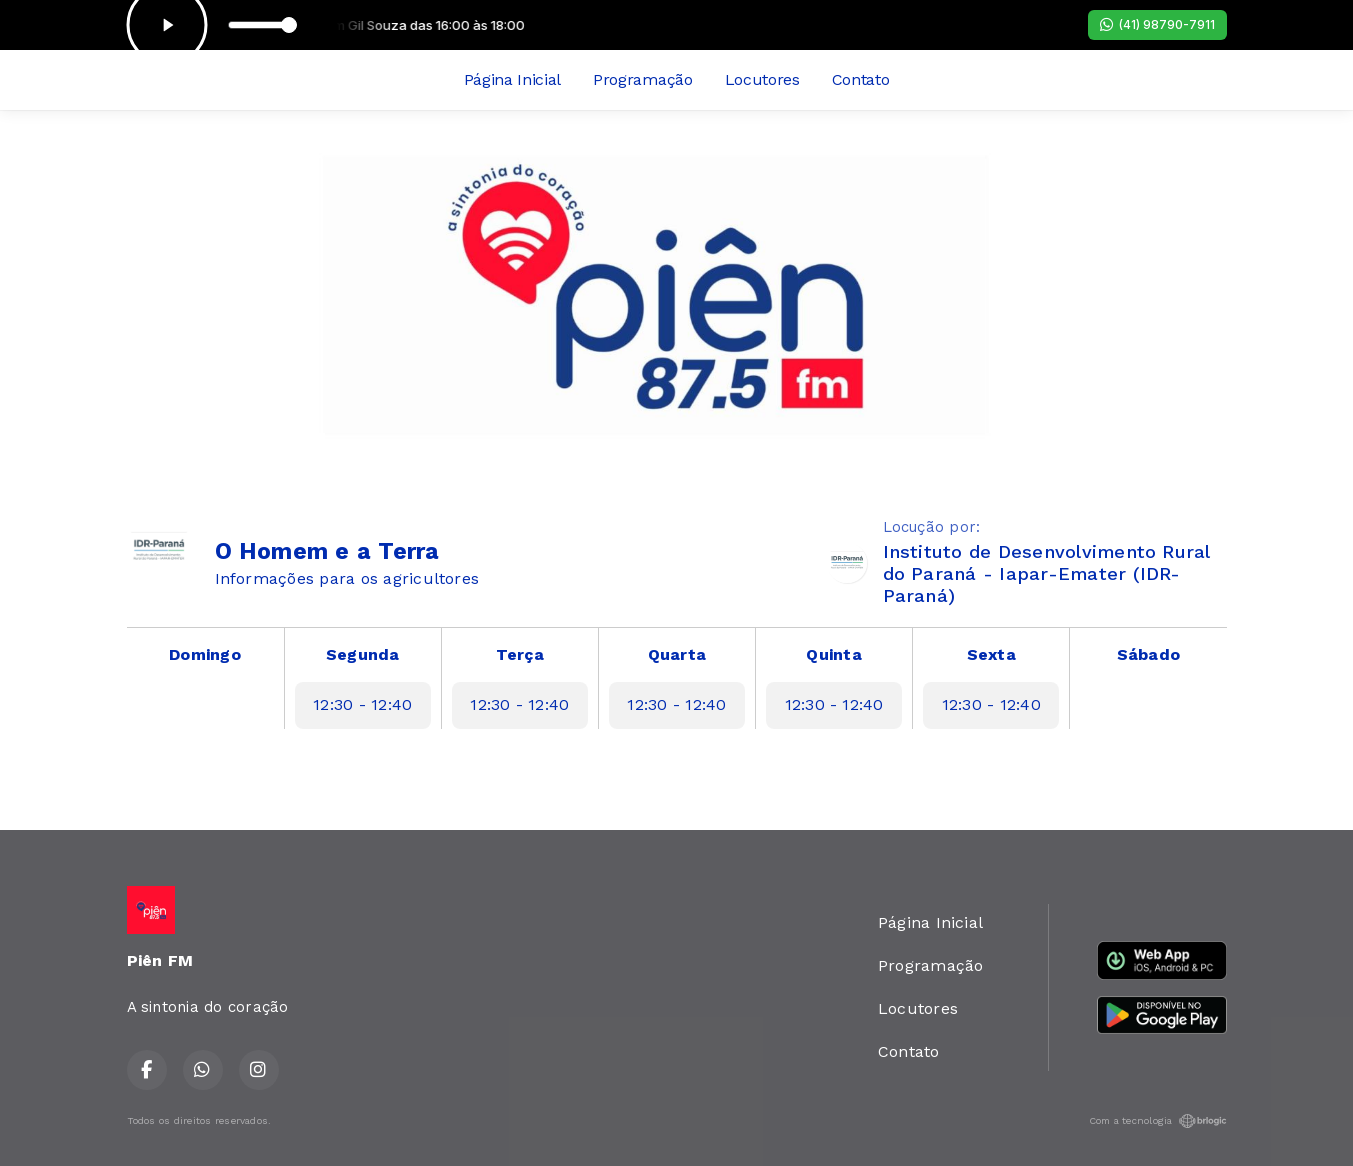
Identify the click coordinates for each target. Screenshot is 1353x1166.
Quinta (833, 654)
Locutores (762, 79)
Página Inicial (513, 79)
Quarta (677, 654)
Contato (861, 79)
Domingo (205, 654)
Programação (642, 79)
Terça (520, 654)
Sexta (991, 654)
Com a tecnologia (1158, 1121)
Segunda (363, 654)
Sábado (1148, 654)
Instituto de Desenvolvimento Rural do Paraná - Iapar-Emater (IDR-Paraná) (1046, 573)
